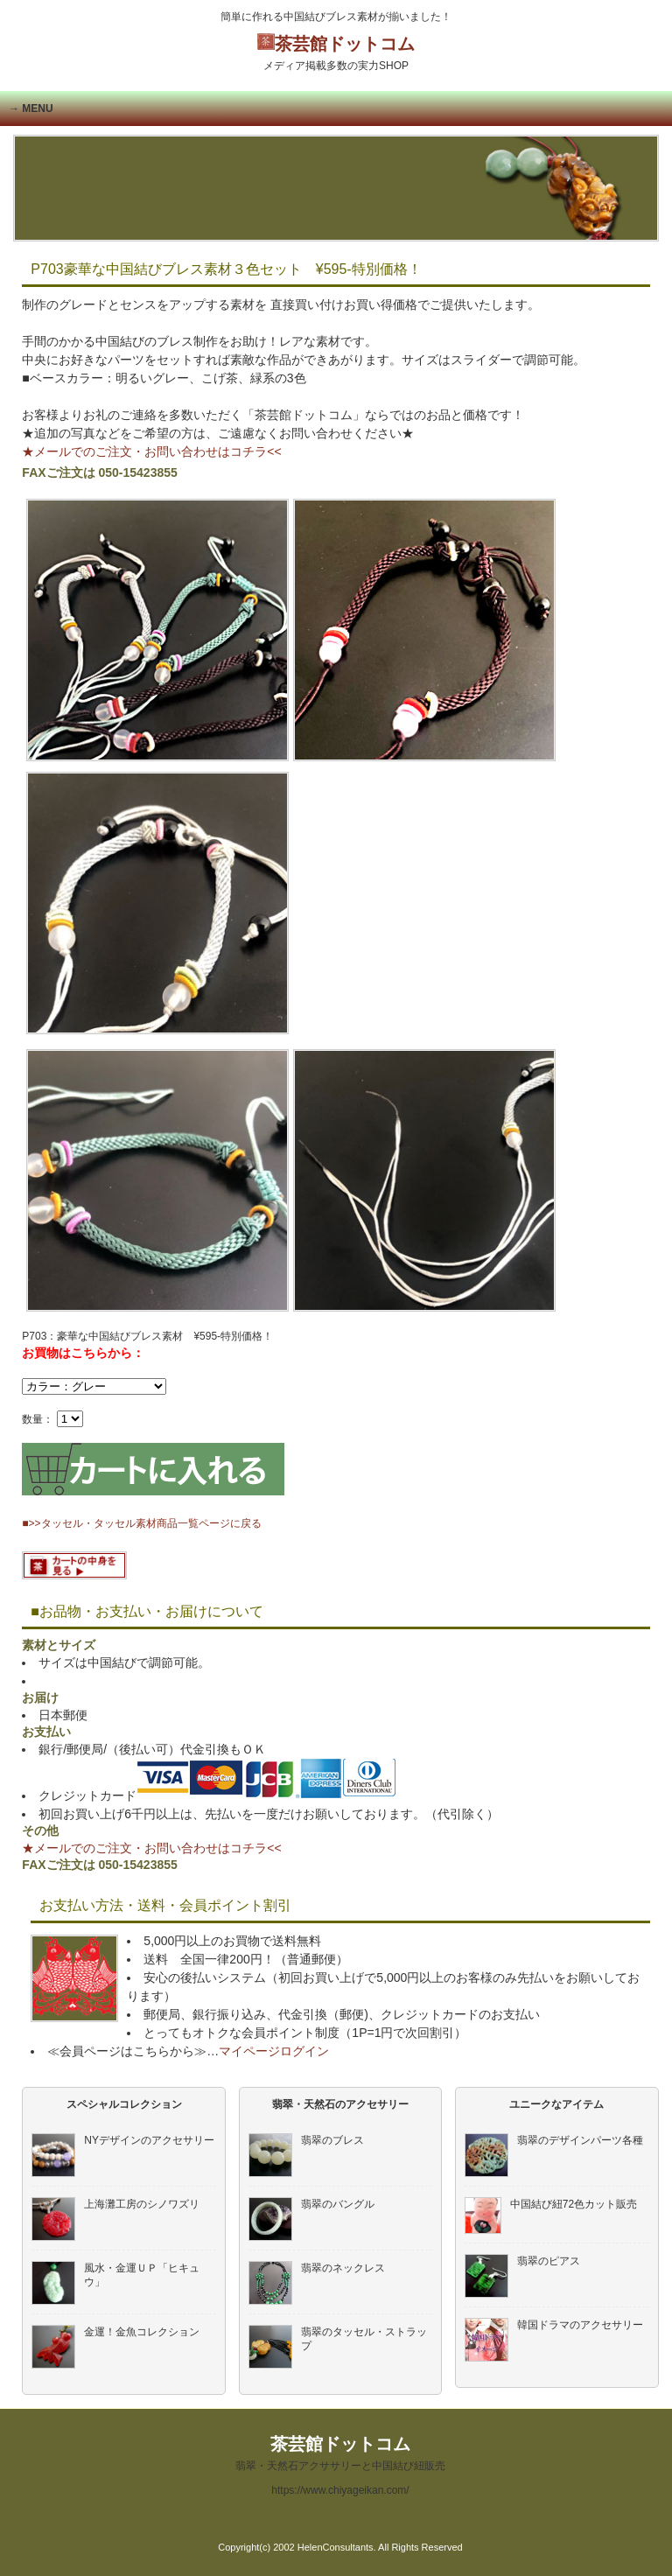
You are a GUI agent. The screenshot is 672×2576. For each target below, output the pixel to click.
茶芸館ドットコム (336, 53)
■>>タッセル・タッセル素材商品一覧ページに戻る (141, 1523)
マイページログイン (274, 2051)
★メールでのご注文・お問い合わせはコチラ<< (151, 451)
